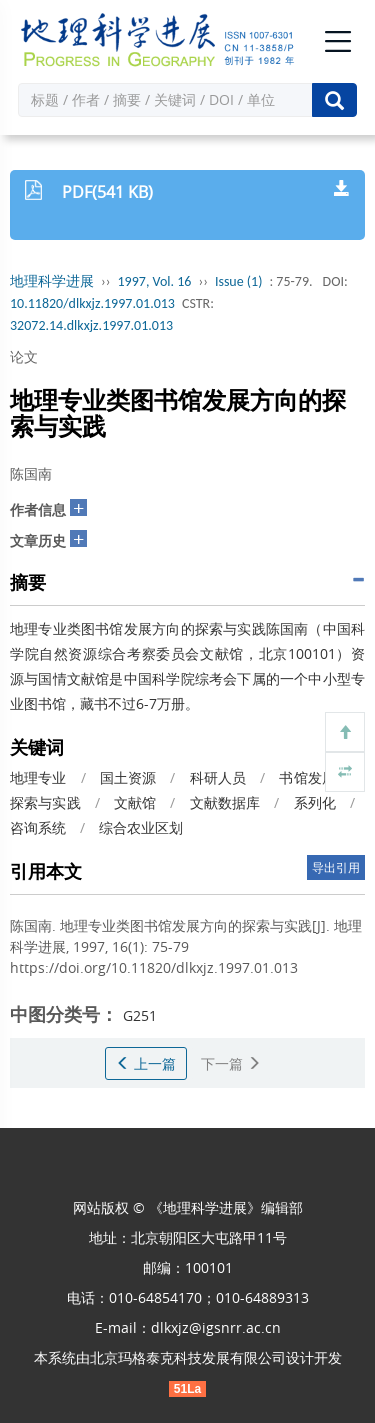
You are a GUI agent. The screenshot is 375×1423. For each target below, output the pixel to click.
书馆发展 (307, 777)
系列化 (315, 802)
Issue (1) (239, 281)
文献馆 (135, 802)
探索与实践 (45, 802)
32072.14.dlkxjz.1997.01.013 (91, 325)
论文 (24, 356)
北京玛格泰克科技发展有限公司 (188, 1357)
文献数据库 (225, 802)
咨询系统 (38, 827)
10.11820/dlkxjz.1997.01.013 (92, 303)
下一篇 (231, 1063)
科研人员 (218, 777)
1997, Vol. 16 (155, 281)
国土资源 (128, 777)
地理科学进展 (52, 281)
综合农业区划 (141, 827)
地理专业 (38, 777)
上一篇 (146, 1063)
